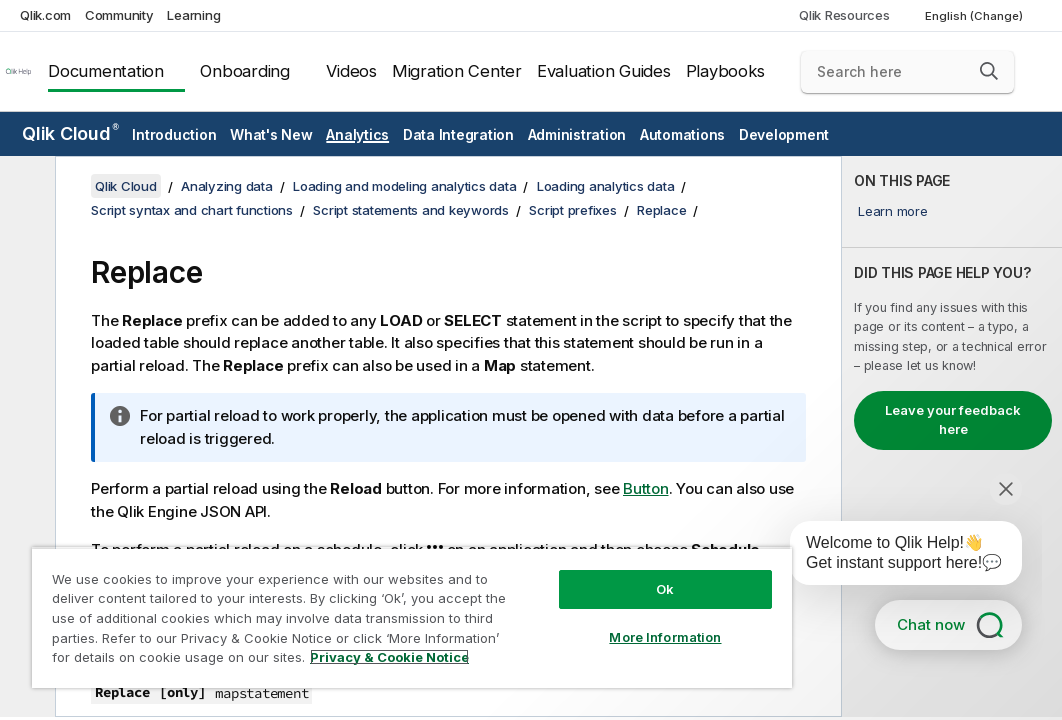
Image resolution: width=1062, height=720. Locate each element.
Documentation (106, 71)
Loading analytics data (606, 186)
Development (784, 134)
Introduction (174, 134)
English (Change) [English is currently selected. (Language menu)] (975, 16)
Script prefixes (572, 210)
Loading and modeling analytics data (404, 186)
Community (119, 15)
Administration (577, 134)
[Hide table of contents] (25, 187)
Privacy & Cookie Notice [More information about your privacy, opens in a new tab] (389, 657)
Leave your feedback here (953, 420)
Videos (351, 71)
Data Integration (458, 134)
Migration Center (457, 71)
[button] (989, 71)
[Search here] (907, 72)
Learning (193, 15)
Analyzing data (227, 186)
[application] (892, 557)
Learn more (893, 211)
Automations (682, 134)
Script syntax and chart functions (192, 210)
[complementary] (952, 436)
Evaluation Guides (604, 71)
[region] (412, 617)
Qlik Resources (844, 15)
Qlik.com (45, 15)
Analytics (357, 134)
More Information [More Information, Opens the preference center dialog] (665, 637)
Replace (661, 210)
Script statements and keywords (411, 210)
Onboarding (245, 71)
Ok (665, 589)
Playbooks (725, 71)
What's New (271, 134)
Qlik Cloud (70, 133)
